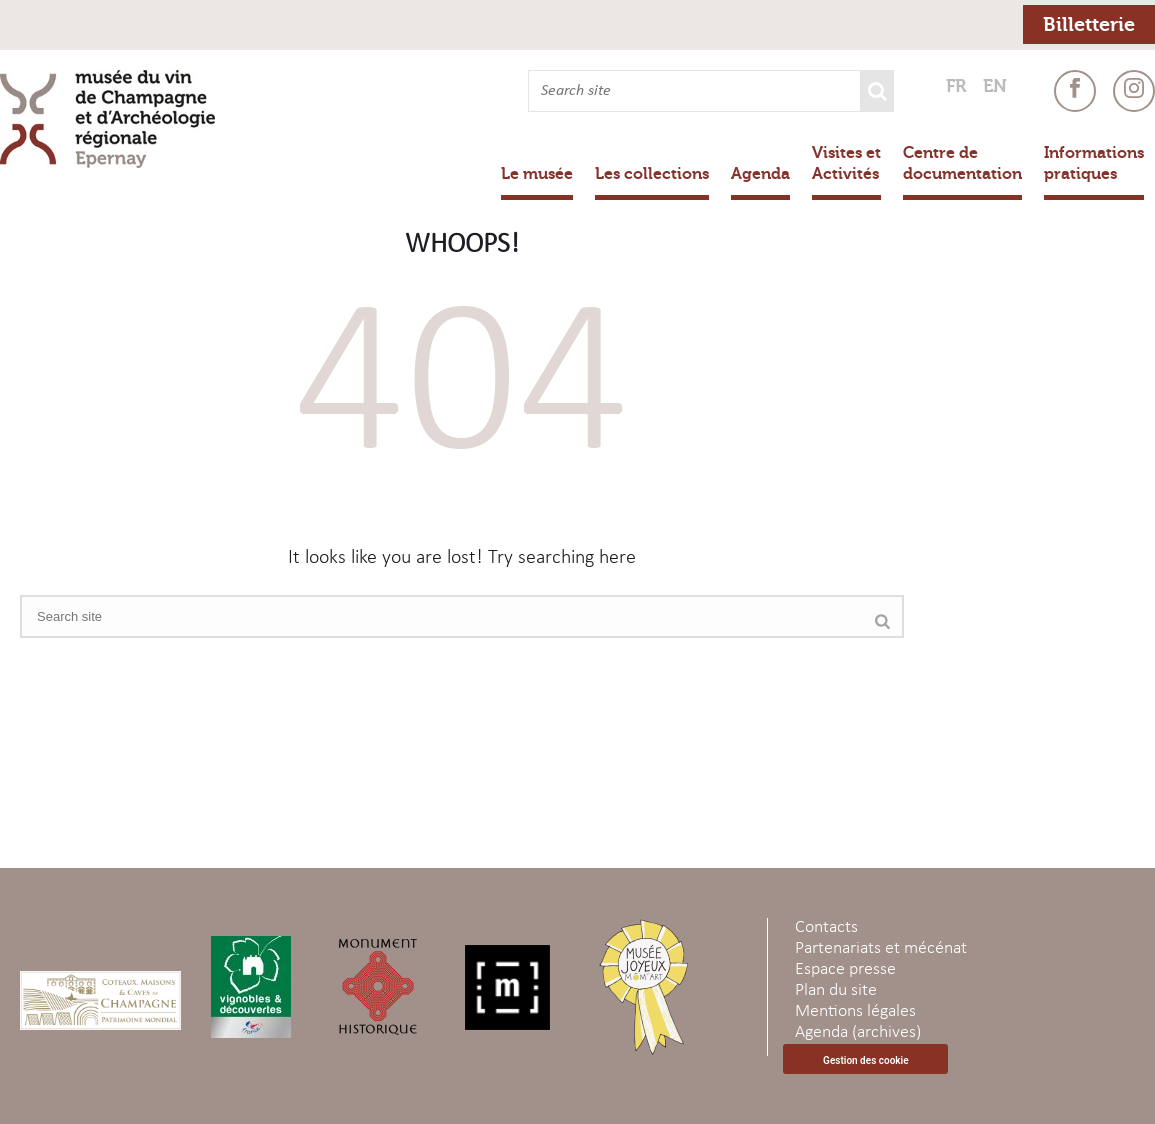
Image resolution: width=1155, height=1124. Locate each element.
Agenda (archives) (858, 1032)
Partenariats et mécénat (881, 948)
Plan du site (836, 990)
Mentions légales (855, 1011)
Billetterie (1089, 24)
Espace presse (845, 969)
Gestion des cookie (865, 1060)
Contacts (826, 927)
